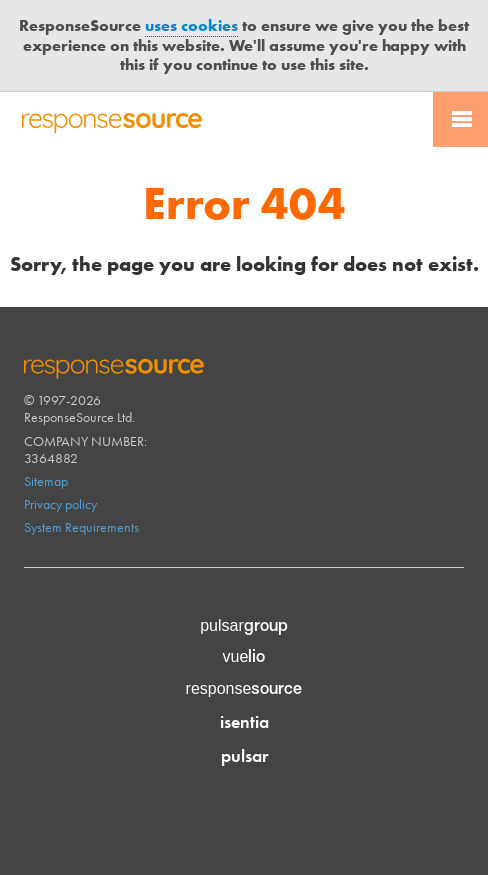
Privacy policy (60, 504)
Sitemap (46, 481)
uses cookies (191, 25)
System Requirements (81, 527)
